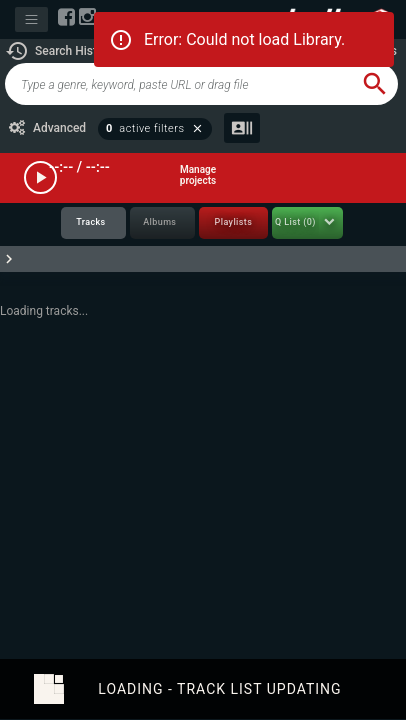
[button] (59, 51)
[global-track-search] (178, 84)
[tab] (93, 223)
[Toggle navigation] (31, 19)
